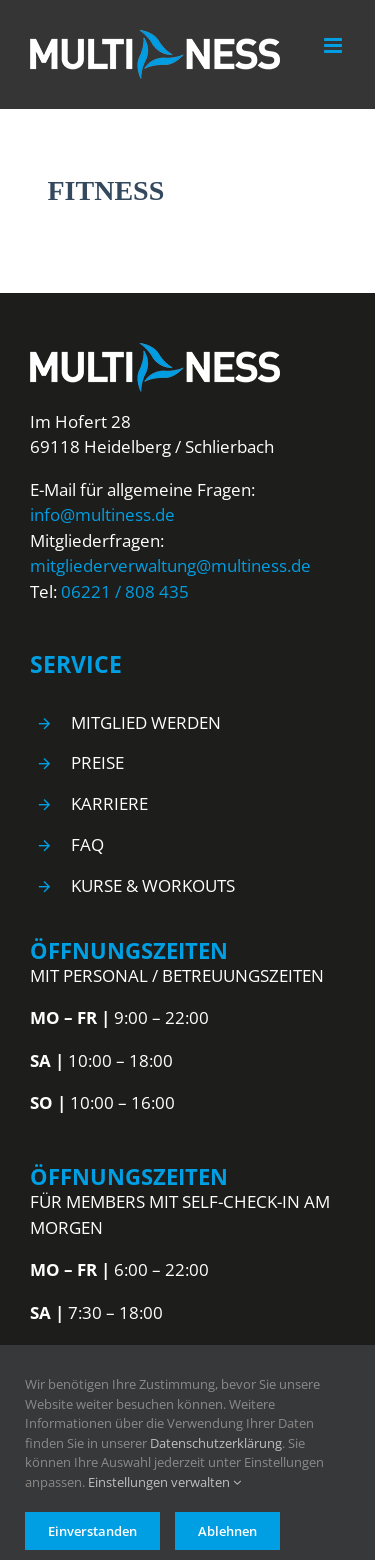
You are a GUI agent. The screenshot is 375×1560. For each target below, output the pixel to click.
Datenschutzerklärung (216, 1443)
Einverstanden (92, 1531)
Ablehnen (227, 1531)
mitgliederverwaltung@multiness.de (170, 565)
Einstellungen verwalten (164, 1482)
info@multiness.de (102, 514)
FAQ (87, 844)
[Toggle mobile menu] (334, 45)
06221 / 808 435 (125, 591)
